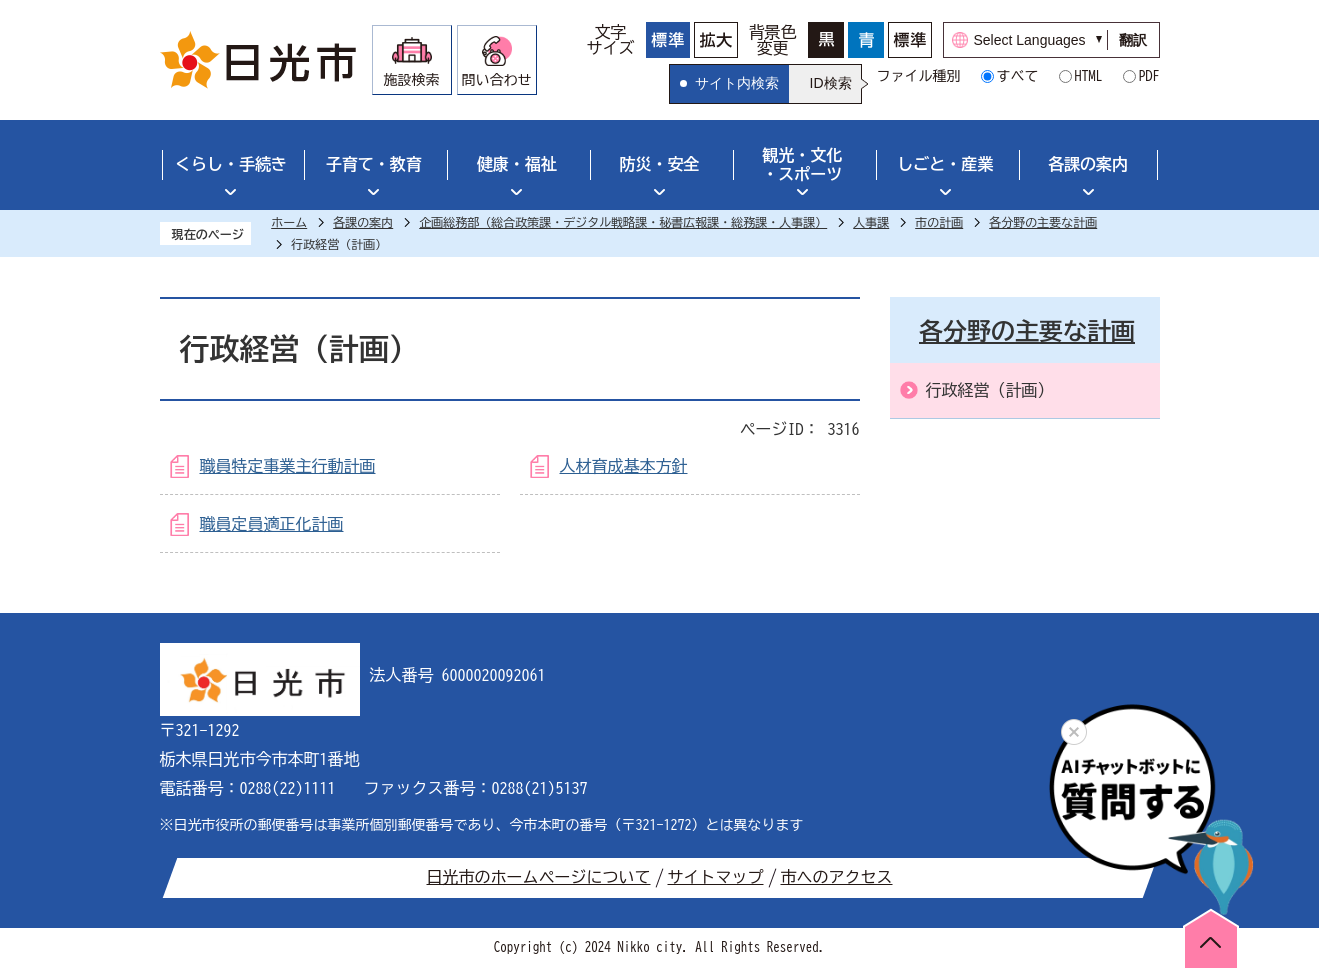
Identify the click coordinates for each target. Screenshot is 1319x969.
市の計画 (939, 222)
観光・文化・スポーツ (802, 164)
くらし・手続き (231, 164)
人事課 (871, 222)
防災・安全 (660, 164)
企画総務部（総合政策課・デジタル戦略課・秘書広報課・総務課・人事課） (623, 222)
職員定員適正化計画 (272, 524)
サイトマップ (716, 877)
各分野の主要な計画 (1043, 222)
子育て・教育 (374, 164)
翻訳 (1133, 40)
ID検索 (831, 83)
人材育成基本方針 (624, 466)
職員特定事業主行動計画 (288, 466)
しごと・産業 (945, 164)
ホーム (289, 222)
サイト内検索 (737, 83)
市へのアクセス (837, 877)
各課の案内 (1088, 164)
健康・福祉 (517, 164)
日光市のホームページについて (539, 877)
